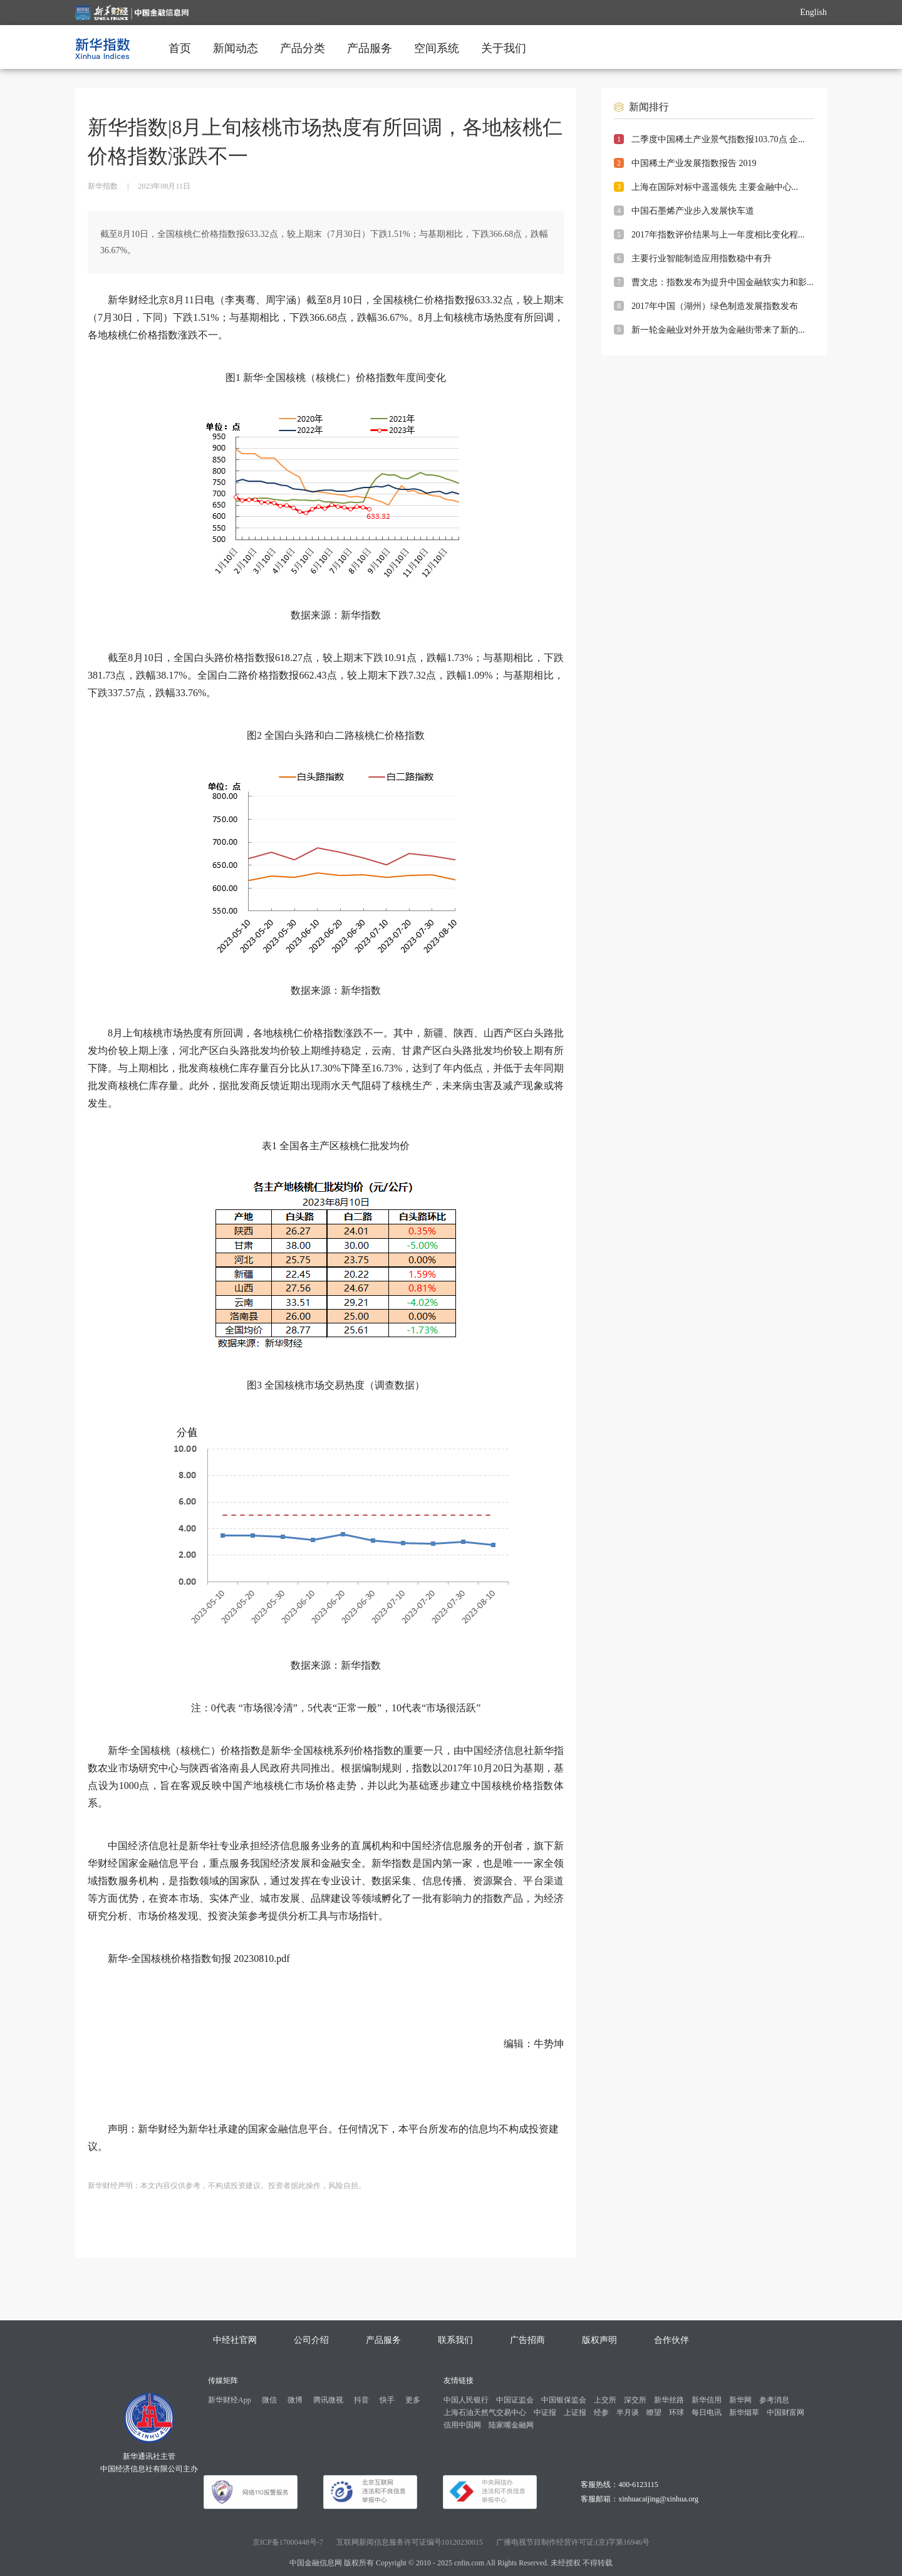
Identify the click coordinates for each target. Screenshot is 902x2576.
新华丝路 (669, 2400)
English (813, 12)
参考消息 (774, 2400)
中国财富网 (785, 2412)
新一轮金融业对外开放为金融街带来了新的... (718, 330)
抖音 (361, 2400)
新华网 (740, 2400)
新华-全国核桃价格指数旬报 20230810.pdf (199, 1958)
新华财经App (229, 2400)
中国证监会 (515, 2400)
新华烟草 (744, 2412)
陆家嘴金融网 (511, 2425)
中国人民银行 (466, 2400)
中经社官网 (235, 2340)
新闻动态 (235, 48)
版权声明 (599, 2340)
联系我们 (455, 2340)
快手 (387, 2400)
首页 (179, 48)
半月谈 (627, 2412)
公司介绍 (311, 2340)
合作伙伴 (671, 2340)
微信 (269, 2400)
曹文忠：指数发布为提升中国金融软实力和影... (722, 282)
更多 (412, 2400)
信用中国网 (462, 2425)
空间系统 (436, 48)
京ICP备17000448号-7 (287, 2542)
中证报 (545, 2412)
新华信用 (707, 2400)
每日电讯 (707, 2412)
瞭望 (653, 2412)
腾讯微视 (328, 2400)
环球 (676, 2412)
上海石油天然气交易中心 (484, 2412)
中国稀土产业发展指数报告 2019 (694, 163)
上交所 (605, 2400)
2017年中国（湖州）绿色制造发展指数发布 (714, 306)
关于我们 (503, 48)
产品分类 (302, 48)
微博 (295, 2400)
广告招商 (527, 2340)
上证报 (575, 2412)
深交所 (635, 2400)
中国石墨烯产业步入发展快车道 (692, 211)
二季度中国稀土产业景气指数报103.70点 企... (718, 139)
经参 (601, 2412)
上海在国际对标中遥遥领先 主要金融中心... (714, 187)
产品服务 (369, 48)
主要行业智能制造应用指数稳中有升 (701, 258)
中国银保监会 (563, 2400)
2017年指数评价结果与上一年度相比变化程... (718, 234)
